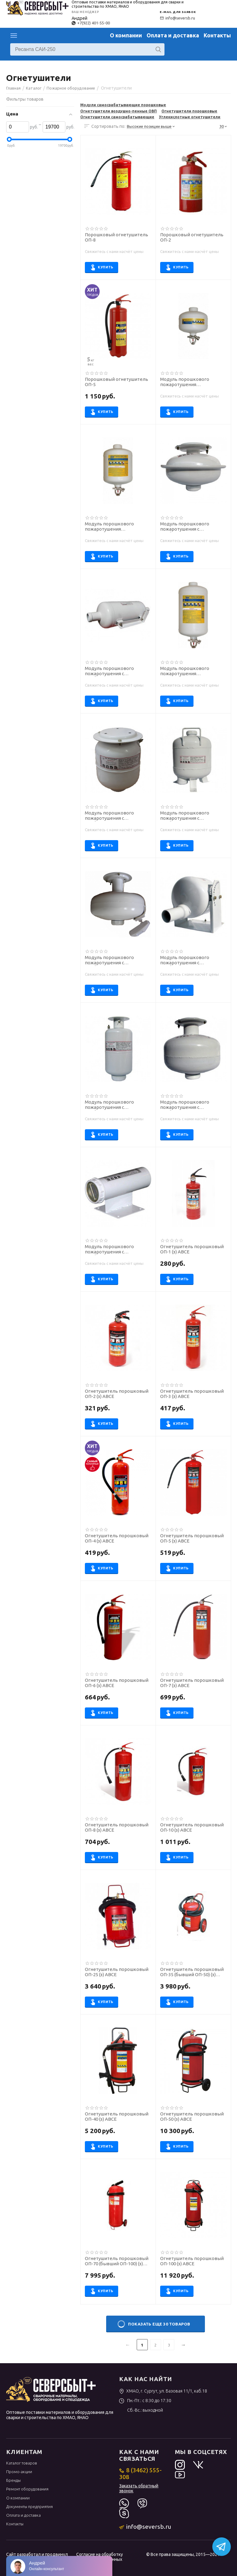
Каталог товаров (21, 2463)
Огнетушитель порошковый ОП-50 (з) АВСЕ (192, 2116)
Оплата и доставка (173, 35)
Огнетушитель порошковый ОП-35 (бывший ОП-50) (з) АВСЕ (192, 1972)
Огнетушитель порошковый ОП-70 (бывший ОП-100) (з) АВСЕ (116, 2261)
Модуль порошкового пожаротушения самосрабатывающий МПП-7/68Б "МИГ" (184, 671)
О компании (126, 35)
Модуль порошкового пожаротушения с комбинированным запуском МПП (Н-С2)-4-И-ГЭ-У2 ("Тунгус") (192, 526)
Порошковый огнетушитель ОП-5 (116, 382)
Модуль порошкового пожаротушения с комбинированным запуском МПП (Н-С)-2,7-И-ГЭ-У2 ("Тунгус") (117, 815)
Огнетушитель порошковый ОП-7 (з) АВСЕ (192, 1683)
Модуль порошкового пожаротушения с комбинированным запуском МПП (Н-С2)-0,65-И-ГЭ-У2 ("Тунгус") (117, 1249)
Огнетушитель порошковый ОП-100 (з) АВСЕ (192, 2261)
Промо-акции (19, 2471)
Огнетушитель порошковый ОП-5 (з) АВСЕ (192, 1538)
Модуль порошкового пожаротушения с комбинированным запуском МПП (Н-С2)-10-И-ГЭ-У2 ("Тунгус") (192, 815)
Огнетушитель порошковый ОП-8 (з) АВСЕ (116, 1827)
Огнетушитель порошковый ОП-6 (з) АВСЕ (116, 1683)
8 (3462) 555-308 (140, 2473)
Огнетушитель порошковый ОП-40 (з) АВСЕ (116, 2116)
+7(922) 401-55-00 (91, 23)
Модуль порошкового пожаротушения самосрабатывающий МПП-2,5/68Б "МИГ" (184, 382)
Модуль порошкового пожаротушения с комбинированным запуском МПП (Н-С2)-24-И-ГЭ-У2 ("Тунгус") (117, 671)
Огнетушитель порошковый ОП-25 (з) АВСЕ (116, 1972)
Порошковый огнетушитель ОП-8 (116, 237)
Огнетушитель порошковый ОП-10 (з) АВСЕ (192, 1827)
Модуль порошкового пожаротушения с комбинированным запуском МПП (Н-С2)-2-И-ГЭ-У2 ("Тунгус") (117, 1105)
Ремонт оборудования (27, 2489)
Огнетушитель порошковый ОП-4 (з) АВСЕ (116, 1538)
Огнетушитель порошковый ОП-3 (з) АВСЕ (192, 1394)
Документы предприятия (29, 2506)
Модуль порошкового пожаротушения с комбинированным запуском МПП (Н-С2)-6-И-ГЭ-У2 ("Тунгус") (117, 960)
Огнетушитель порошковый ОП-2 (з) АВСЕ (116, 1394)
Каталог (14, 35)
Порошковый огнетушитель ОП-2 (191, 237)
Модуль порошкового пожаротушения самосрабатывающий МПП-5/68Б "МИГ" (109, 526)
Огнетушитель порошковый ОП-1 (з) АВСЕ (192, 1249)
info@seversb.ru (177, 18)
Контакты (217, 35)
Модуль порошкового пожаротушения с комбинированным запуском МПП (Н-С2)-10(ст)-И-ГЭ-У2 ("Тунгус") (192, 960)
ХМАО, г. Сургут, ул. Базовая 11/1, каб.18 (163, 2391)
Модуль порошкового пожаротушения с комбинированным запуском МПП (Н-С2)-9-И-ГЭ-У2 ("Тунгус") (192, 1105)
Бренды (13, 2480)
